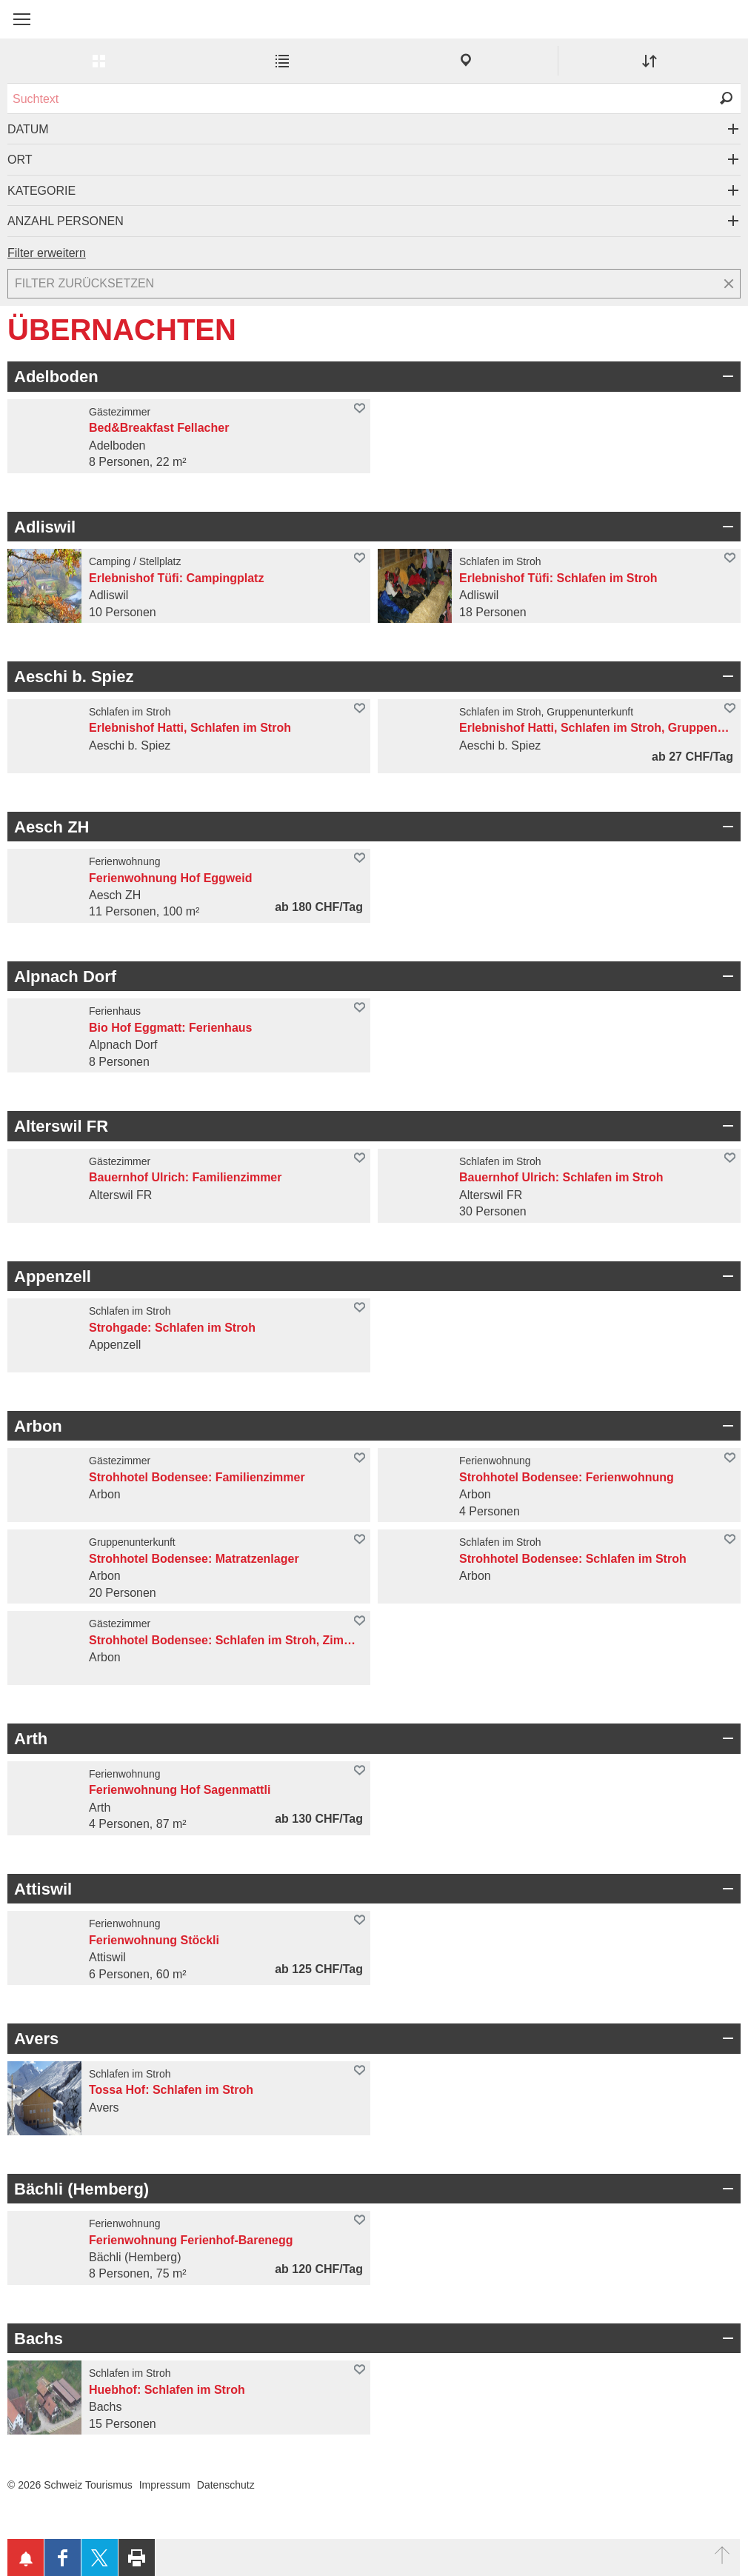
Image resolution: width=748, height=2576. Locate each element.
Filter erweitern (46, 253)
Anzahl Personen (65, 221)
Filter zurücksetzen (84, 283)
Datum (28, 129)
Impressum (164, 2485)
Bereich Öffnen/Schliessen (726, 376)
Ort (19, 159)
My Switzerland (81, 27)
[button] (22, 19)
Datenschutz (226, 2485)
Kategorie (41, 190)
